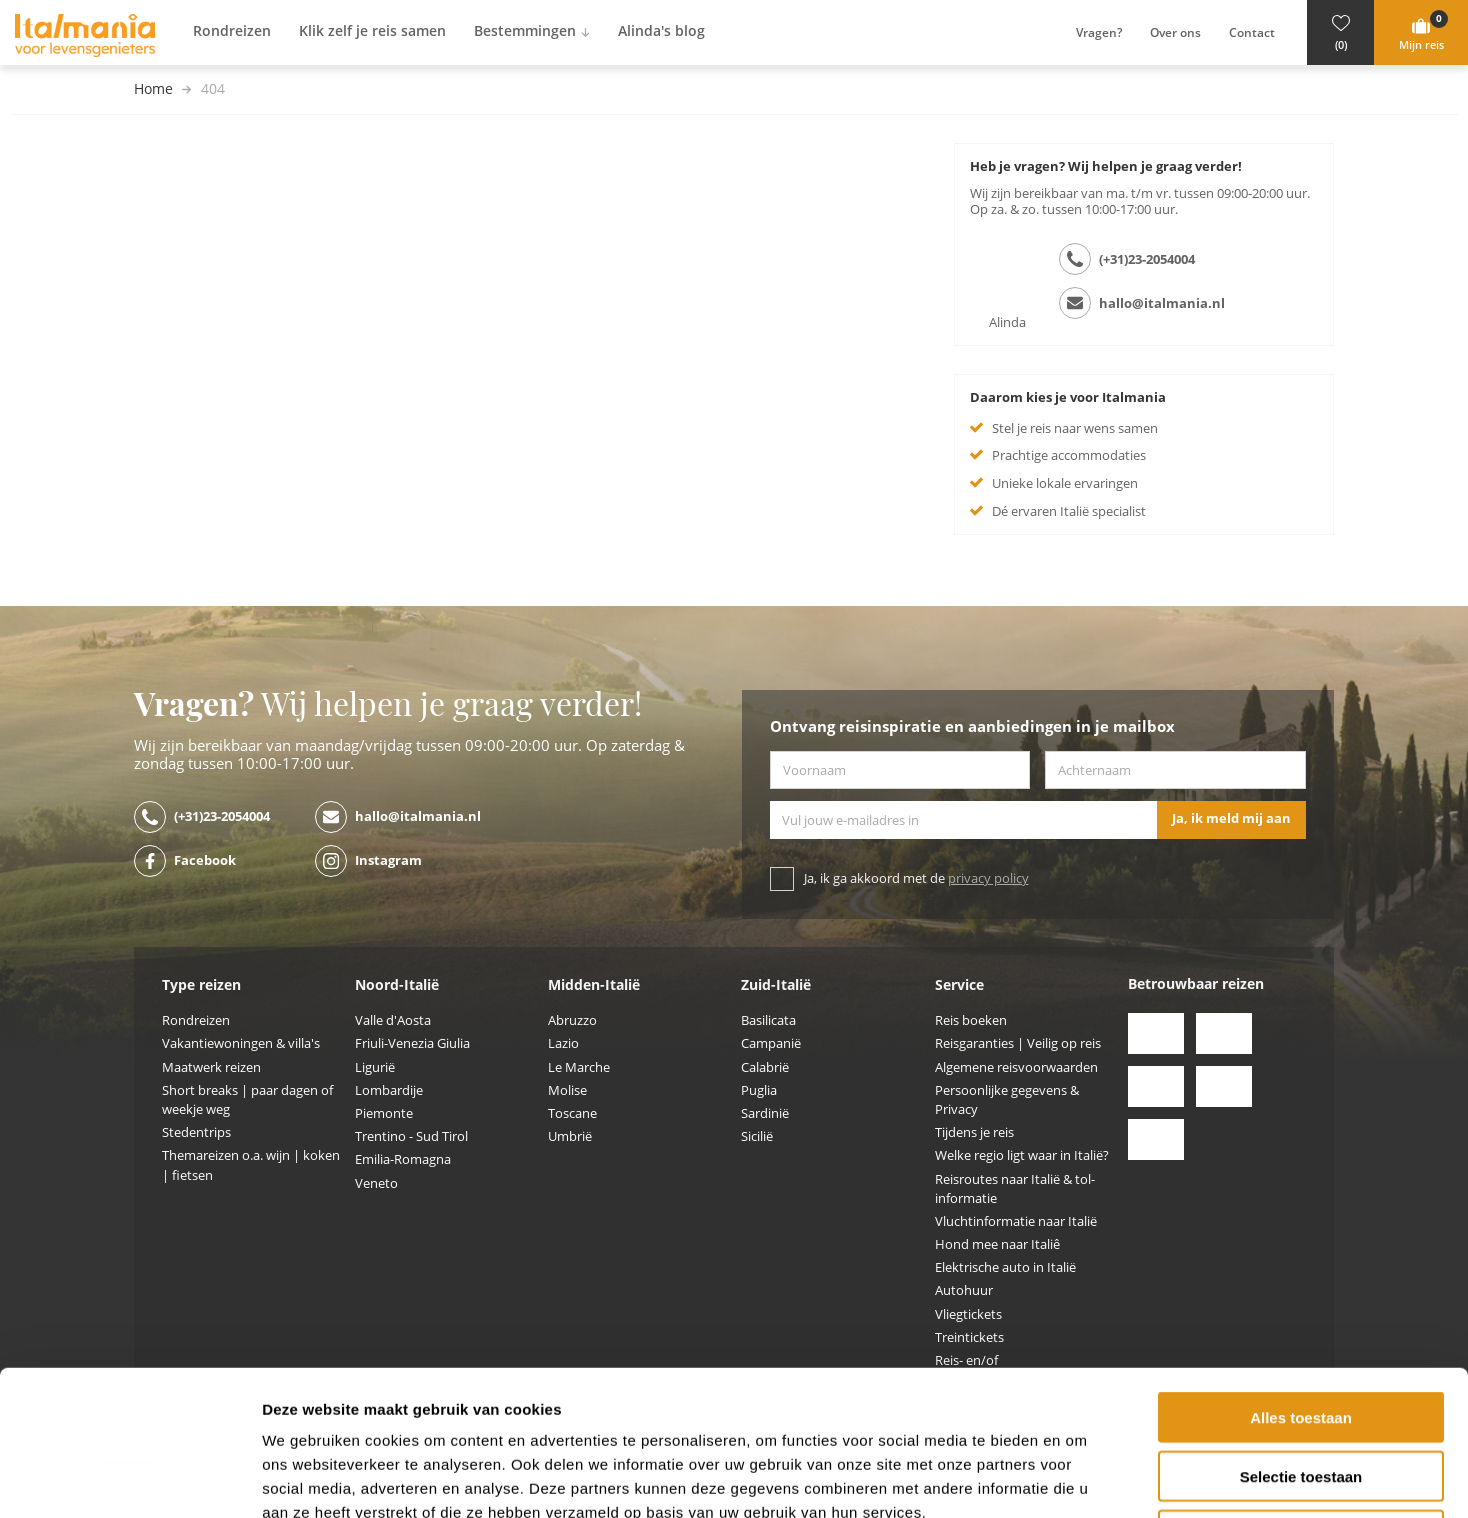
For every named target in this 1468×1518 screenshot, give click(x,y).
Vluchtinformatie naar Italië (1016, 1221)
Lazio (563, 1043)
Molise (567, 1090)
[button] (1340, 32)
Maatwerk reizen (211, 1067)
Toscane (572, 1113)
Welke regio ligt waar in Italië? (1022, 1155)
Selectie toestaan (1301, 1331)
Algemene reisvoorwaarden (1016, 1067)
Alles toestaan (1301, 1272)
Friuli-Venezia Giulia (412, 1043)
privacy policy (988, 878)
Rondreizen (196, 1020)
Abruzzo (572, 1020)
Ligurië (375, 1067)
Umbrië (570, 1136)
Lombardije (389, 1090)
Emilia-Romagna (403, 1159)
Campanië (771, 1043)
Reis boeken (971, 1020)
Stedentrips (196, 1132)
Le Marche (579, 1067)
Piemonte (384, 1113)
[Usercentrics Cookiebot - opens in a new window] (129, 1479)
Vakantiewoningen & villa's (241, 1043)
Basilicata (768, 1020)
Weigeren (1300, 1390)
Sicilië (757, 1136)
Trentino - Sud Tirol (411, 1136)
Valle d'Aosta (393, 1020)
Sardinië (765, 1113)
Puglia (759, 1090)
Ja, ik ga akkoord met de (916, 878)
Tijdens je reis (974, 1132)
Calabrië (765, 1067)
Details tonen (1080, 1478)
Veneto (376, 1183)
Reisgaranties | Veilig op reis (1018, 1043)
